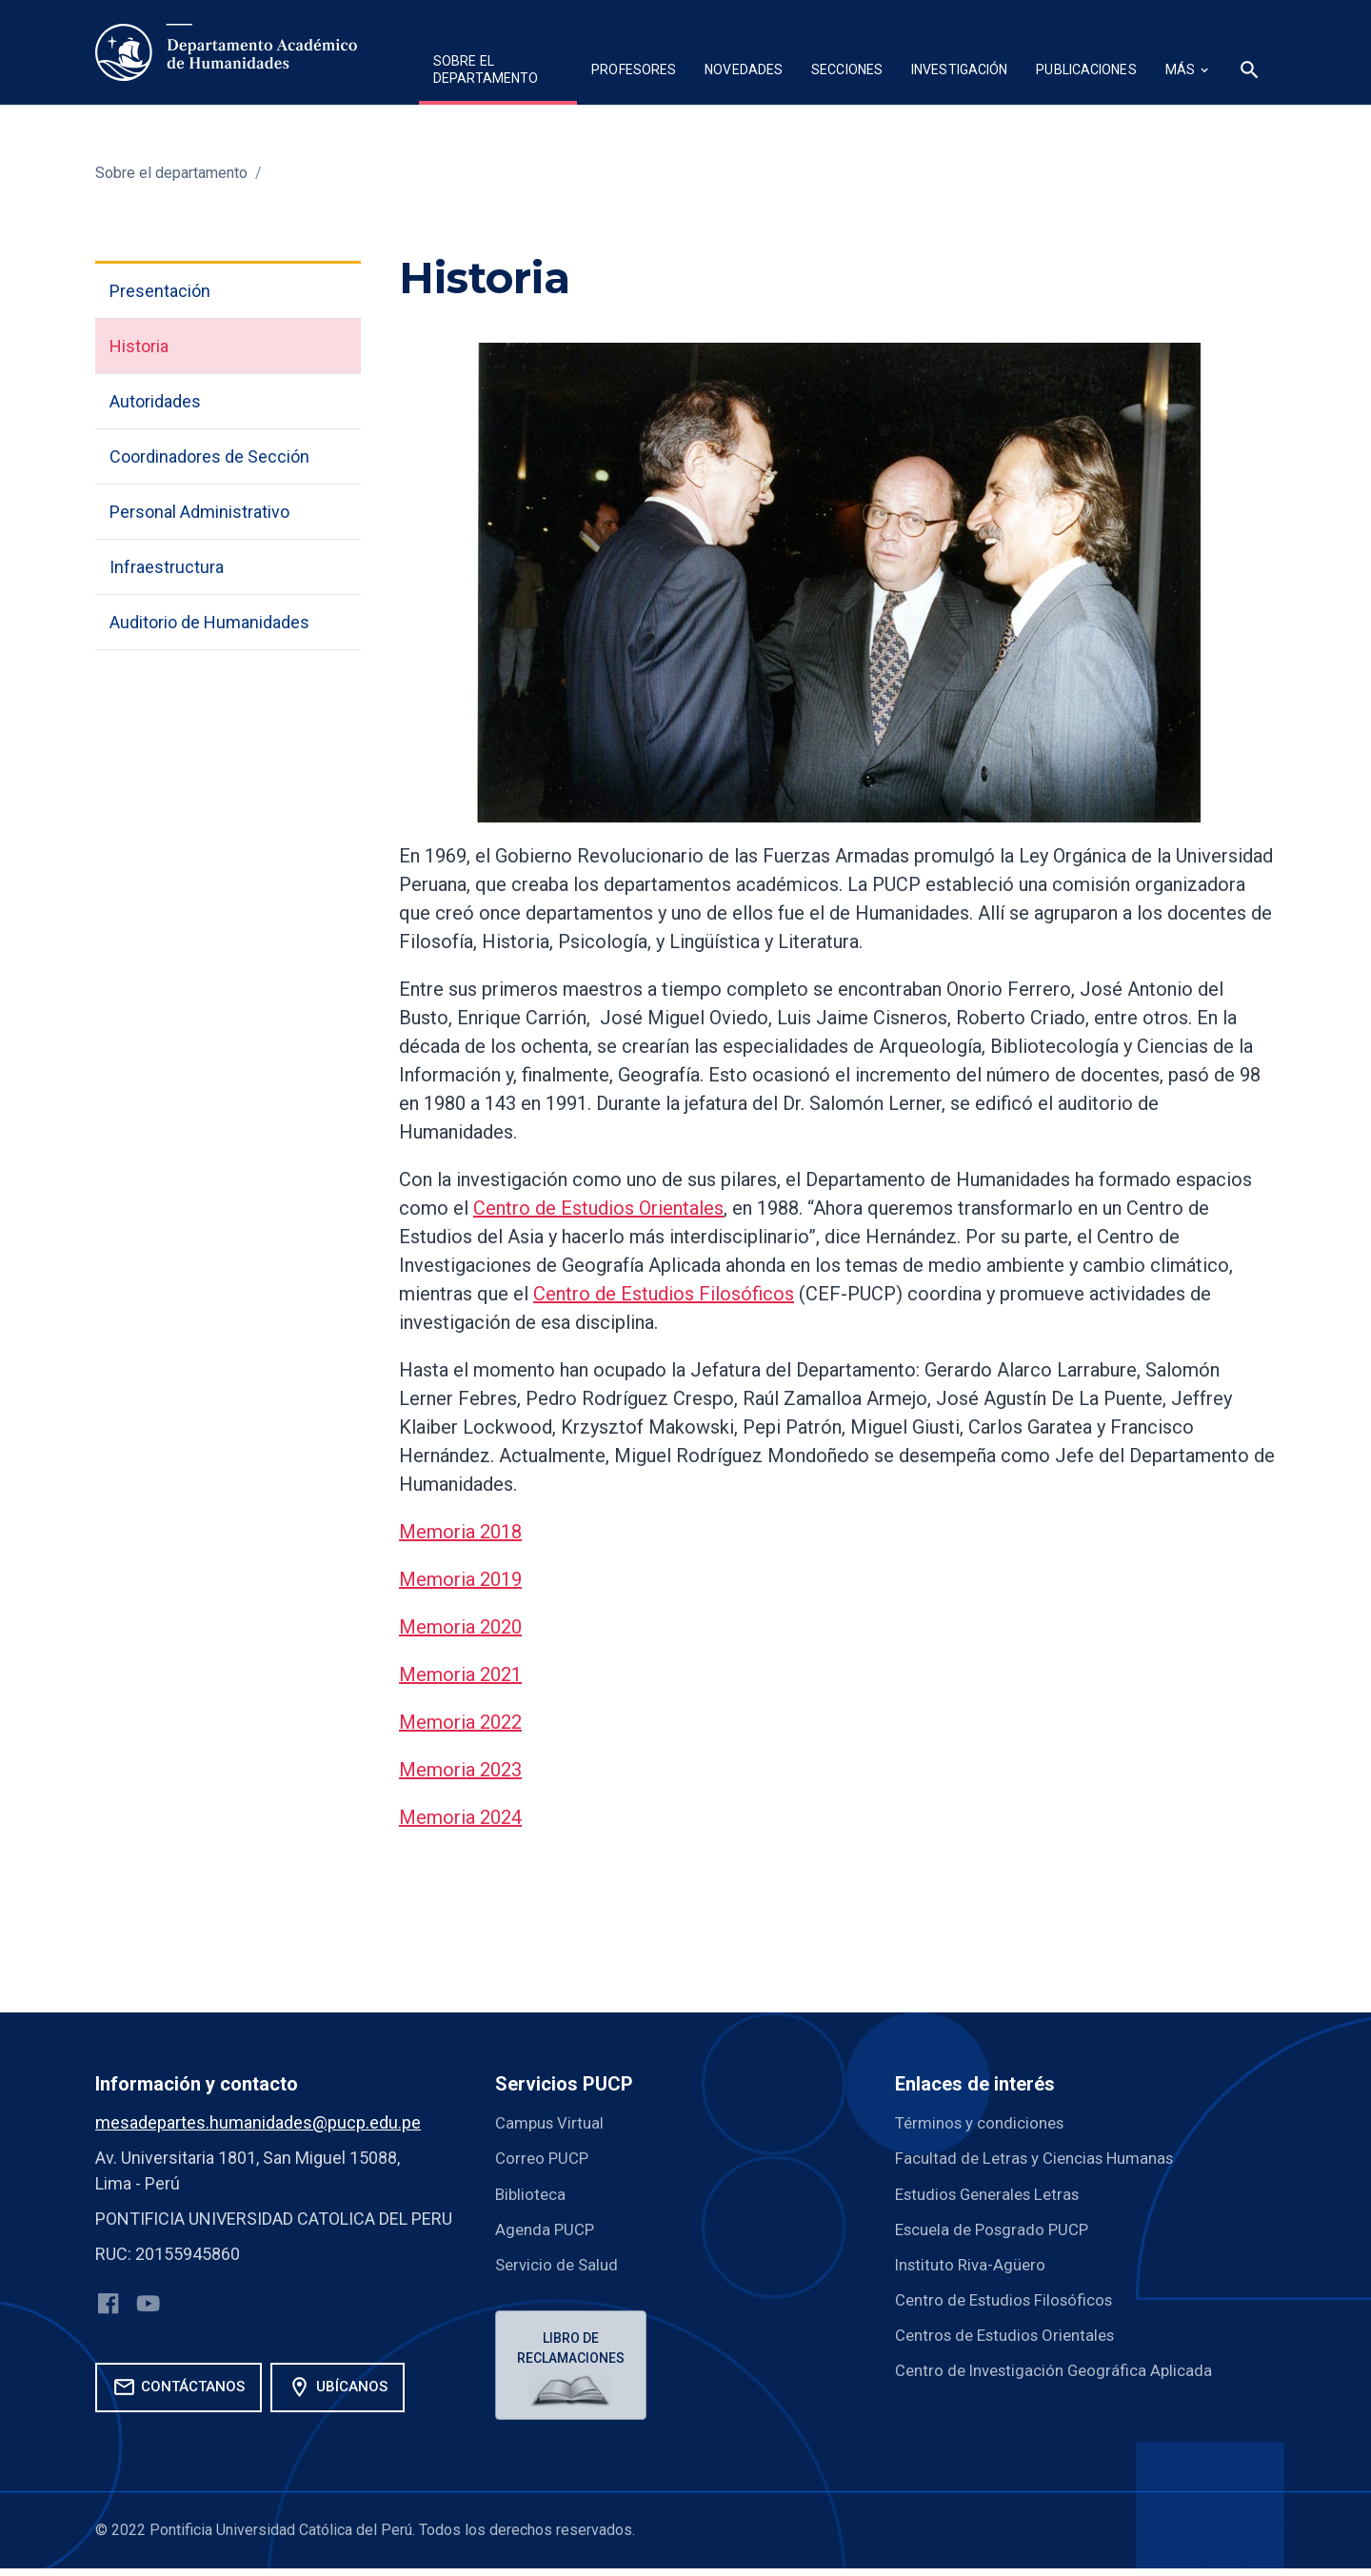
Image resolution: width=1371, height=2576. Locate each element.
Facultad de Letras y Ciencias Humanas (1043, 2158)
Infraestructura (166, 567)
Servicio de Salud (560, 2263)
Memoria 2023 (460, 1769)
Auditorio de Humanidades (209, 622)
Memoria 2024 (460, 1817)
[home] (226, 52)
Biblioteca (532, 2193)
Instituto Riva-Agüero (974, 2263)
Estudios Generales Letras (994, 2193)
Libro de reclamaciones (573, 2349)
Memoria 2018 (460, 1531)
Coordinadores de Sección (209, 456)
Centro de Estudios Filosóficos (663, 1293)
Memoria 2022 (460, 1722)
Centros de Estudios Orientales (1012, 2334)
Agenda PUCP (547, 2228)
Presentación (159, 291)
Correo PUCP (544, 2158)
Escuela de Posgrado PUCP (998, 2228)
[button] (498, 72)
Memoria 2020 (460, 1626)
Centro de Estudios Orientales (598, 1208)
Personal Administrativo (199, 512)
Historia (139, 346)
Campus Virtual (552, 2122)
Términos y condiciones (986, 2122)
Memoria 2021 (460, 1674)
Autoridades (155, 401)
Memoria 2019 (460, 1579)
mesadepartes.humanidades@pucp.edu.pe (258, 2122)
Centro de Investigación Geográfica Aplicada (1061, 2369)
